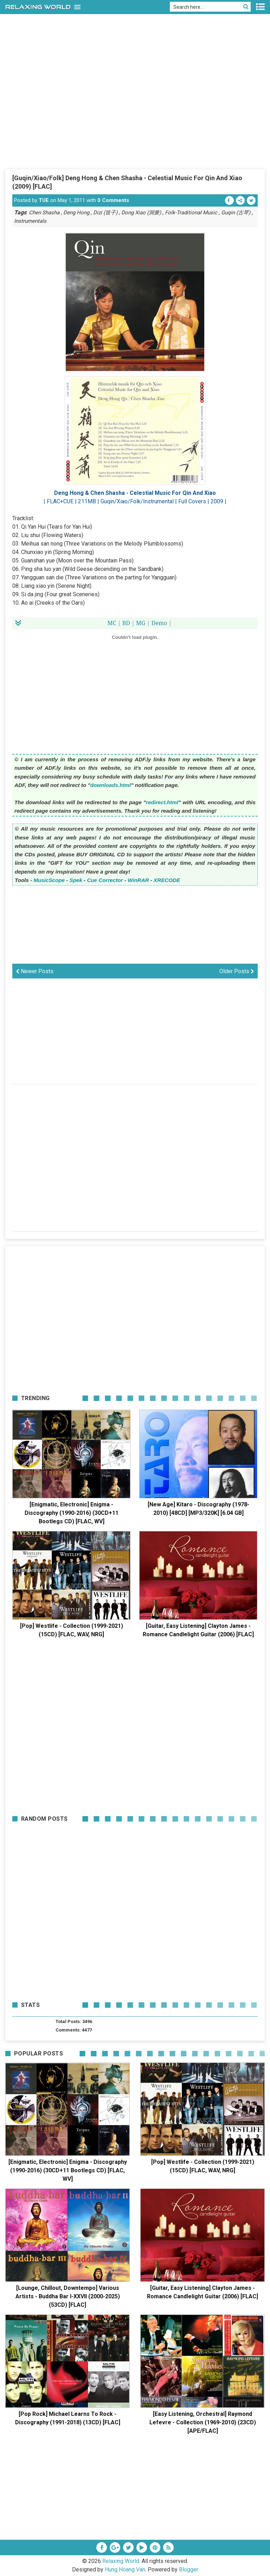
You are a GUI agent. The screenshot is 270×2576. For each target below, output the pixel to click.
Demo (159, 623)
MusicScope (49, 880)
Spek (76, 880)
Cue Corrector (105, 880)
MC (112, 623)
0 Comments (113, 200)
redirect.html (162, 802)
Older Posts (236, 971)
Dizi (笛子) (105, 212)
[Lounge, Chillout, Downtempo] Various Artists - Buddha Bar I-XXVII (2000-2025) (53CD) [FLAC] (67, 2296)
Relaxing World (120, 2561)
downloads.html (110, 785)
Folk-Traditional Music (191, 212)
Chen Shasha (44, 212)
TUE (44, 200)
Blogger (188, 2569)
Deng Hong (76, 212)
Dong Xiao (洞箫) (141, 212)
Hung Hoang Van (125, 2569)
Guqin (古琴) (235, 212)
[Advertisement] (135, 116)
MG (140, 623)
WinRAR (138, 880)
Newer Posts (34, 971)
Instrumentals (30, 221)
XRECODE (167, 880)
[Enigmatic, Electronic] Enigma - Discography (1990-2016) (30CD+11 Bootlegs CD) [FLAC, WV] (71, 1513)
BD (126, 623)
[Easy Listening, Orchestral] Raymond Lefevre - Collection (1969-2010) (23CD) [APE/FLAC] (202, 2422)
